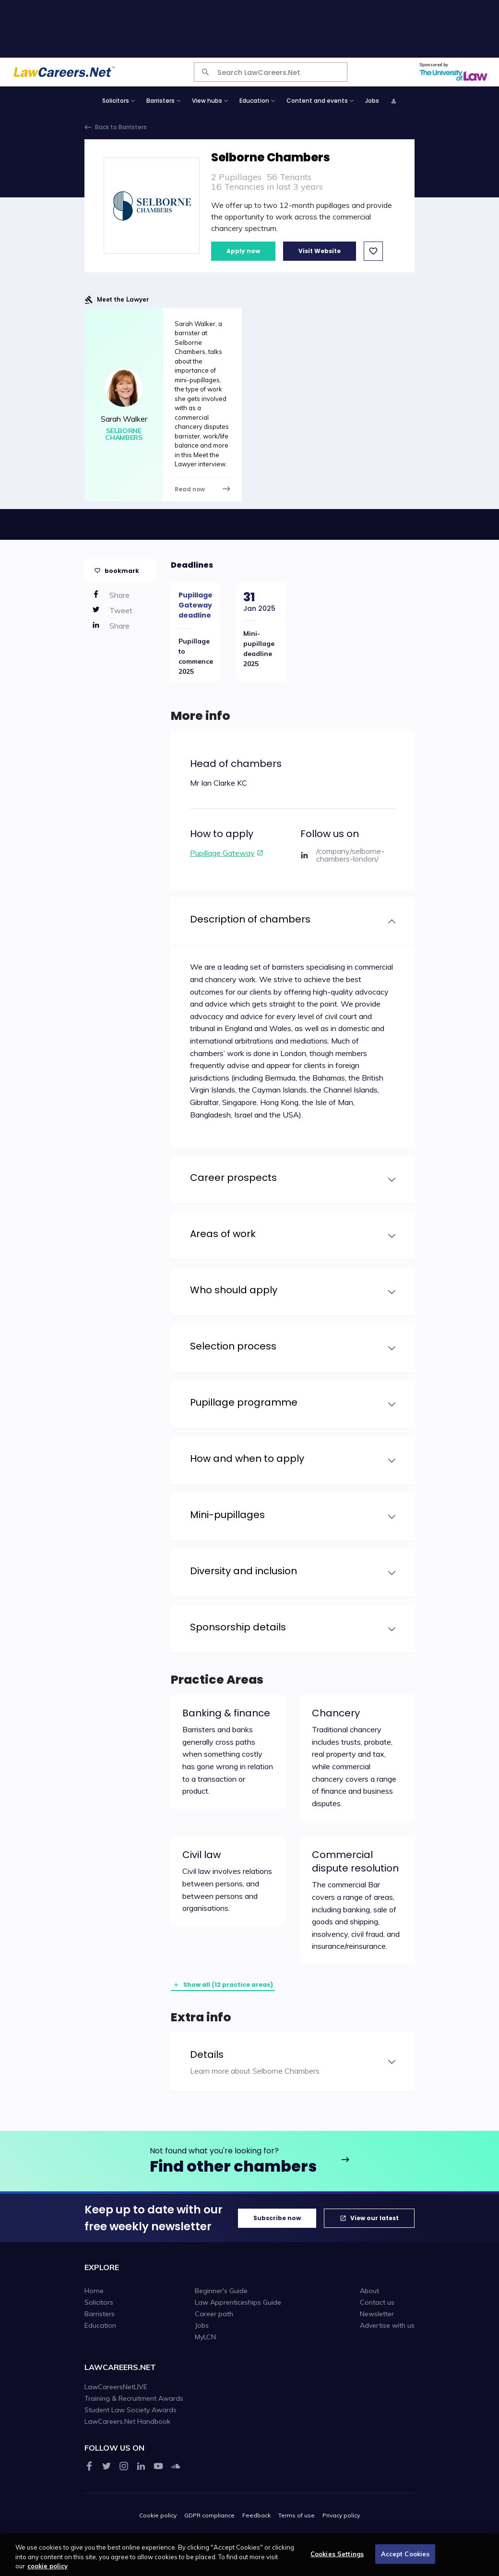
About (369, 2290)
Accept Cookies (405, 2559)
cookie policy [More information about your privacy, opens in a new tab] (47, 2571)
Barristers (99, 2313)
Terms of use (296, 2515)
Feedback (256, 2515)
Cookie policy (158, 2515)
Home (94, 2290)
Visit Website (319, 251)
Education (100, 2325)
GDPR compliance (209, 2515)
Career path (214, 2313)
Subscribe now (277, 2218)
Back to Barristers (121, 127)
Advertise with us (387, 2325)
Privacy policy (341, 2515)
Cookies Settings (337, 2559)
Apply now (243, 251)
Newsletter (377, 2313)
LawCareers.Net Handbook (127, 2421)
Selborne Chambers (124, 434)
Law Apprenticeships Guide (238, 2302)
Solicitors (98, 2302)
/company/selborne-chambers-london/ (350, 855)
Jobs (372, 101)
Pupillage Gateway (222, 853)
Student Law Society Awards (130, 2410)
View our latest (374, 2218)
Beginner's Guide (221, 2290)
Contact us (377, 2302)
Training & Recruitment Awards (133, 2398)
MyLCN (205, 2337)
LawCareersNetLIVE (115, 2386)
